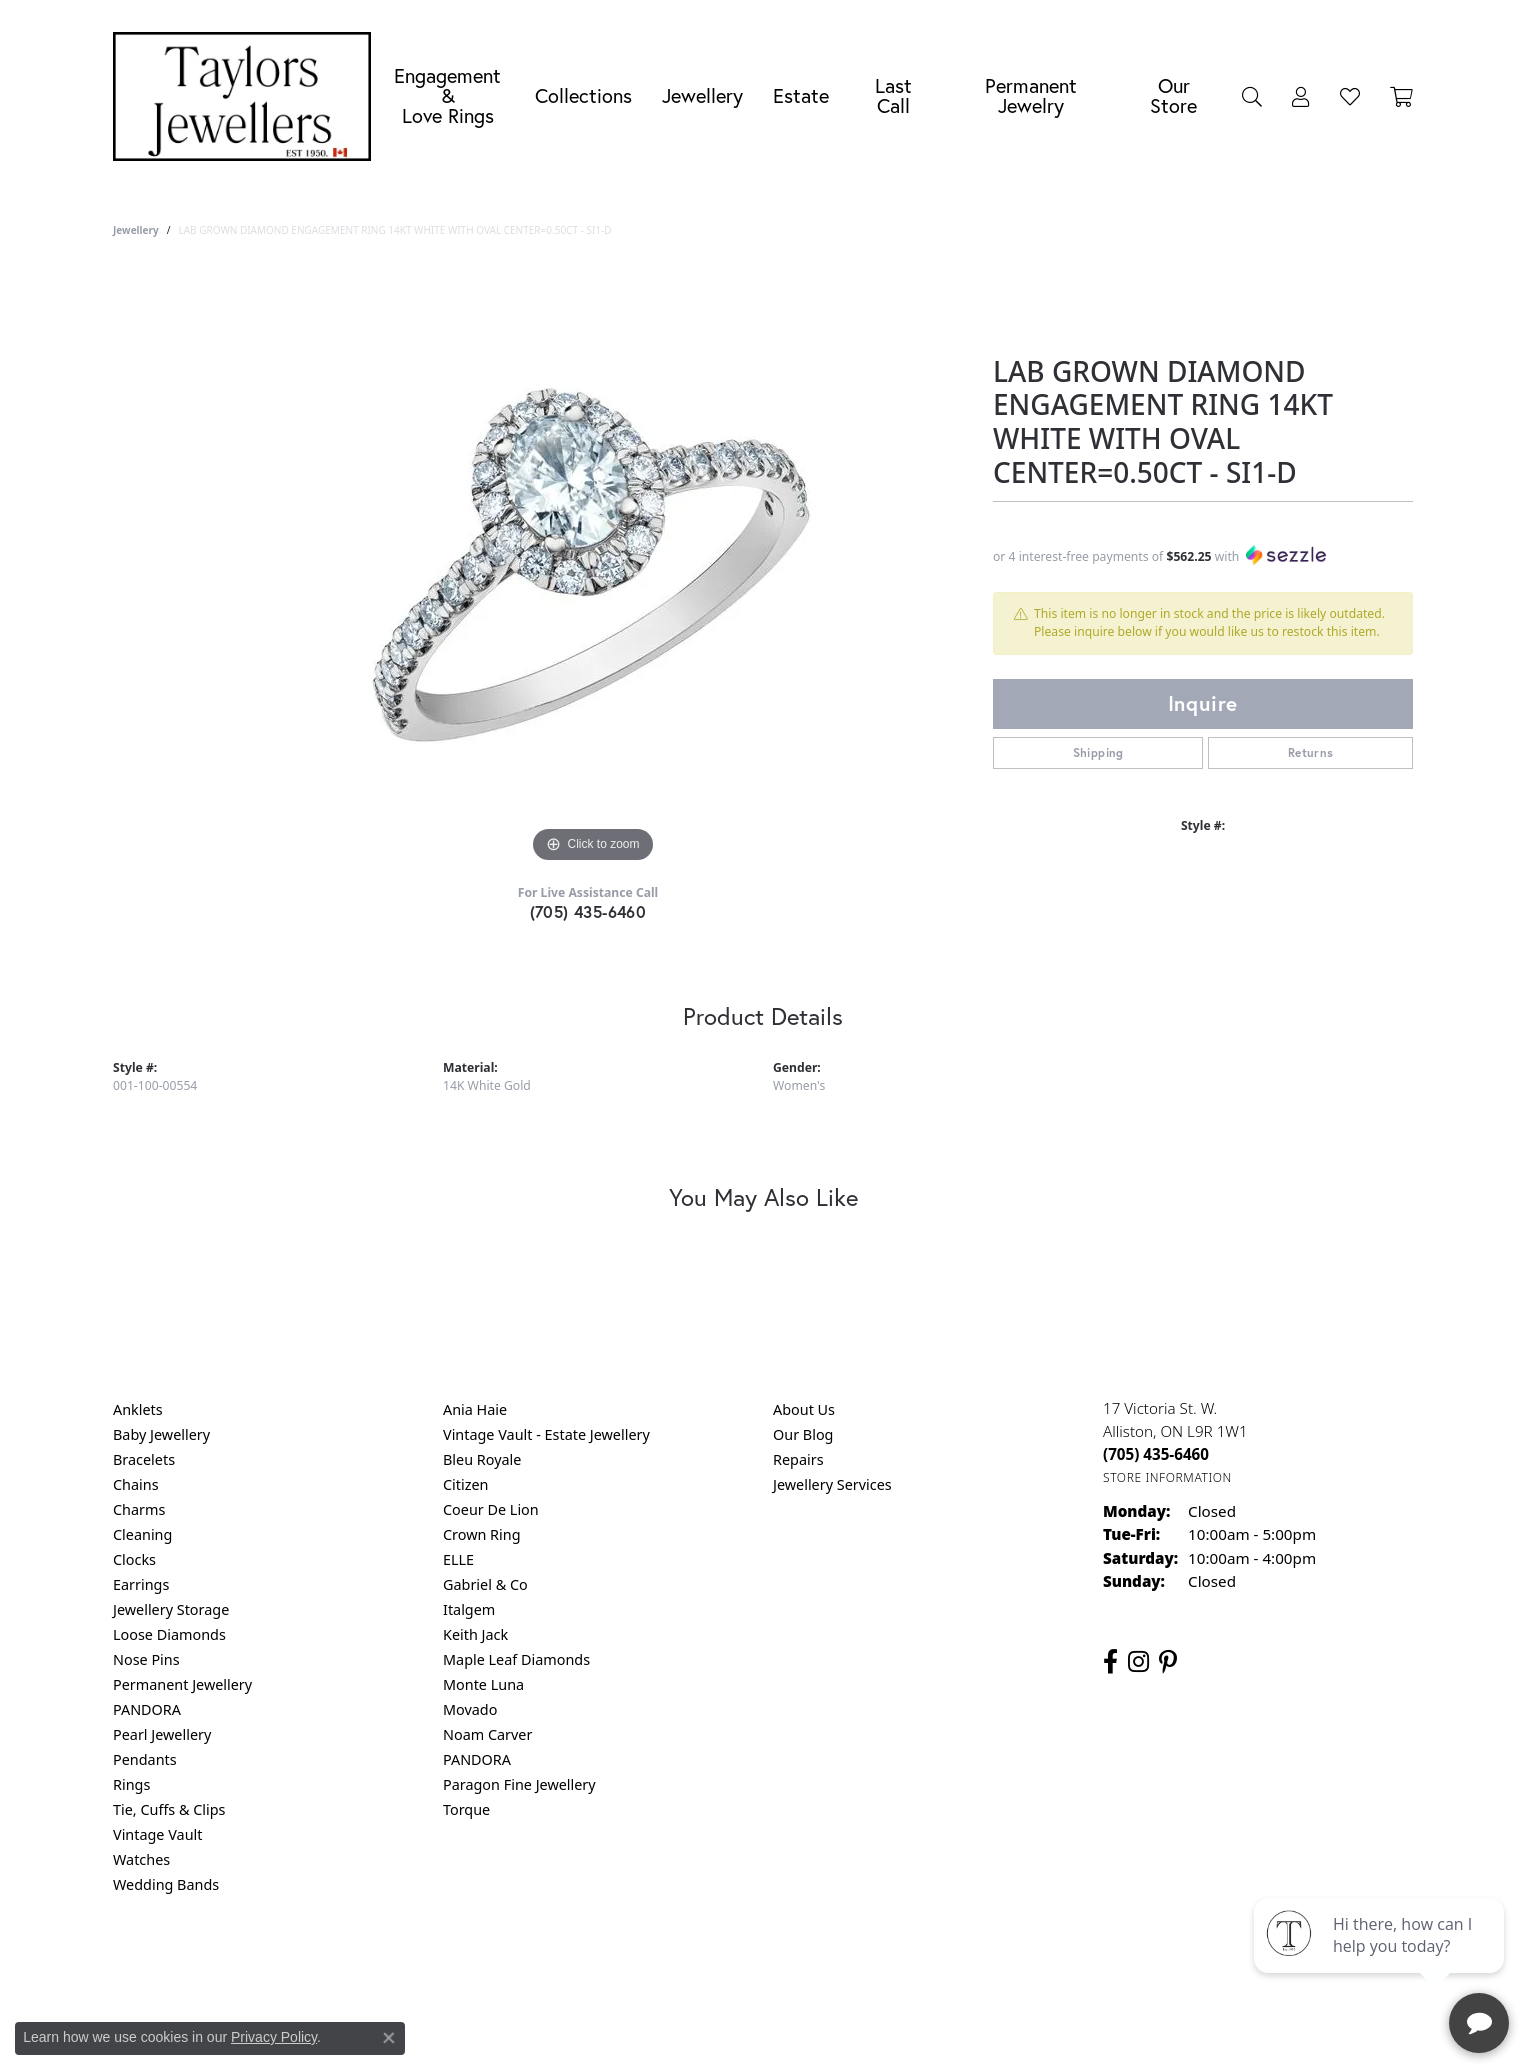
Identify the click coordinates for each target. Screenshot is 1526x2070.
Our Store (1173, 95)
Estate (801, 95)
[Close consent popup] (389, 2038)
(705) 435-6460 (588, 911)
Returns (1311, 752)
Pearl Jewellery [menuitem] (162, 1734)
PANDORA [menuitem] (147, 1709)
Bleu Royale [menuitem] (482, 1459)
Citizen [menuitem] (466, 1484)
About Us (804, 1409)
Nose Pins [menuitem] (146, 1659)
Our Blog (803, 1434)
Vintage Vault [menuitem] (157, 1834)
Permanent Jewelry (1031, 95)
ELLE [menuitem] (458, 1559)
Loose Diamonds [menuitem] (169, 1634)
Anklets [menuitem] (138, 1409)
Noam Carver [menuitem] (487, 1734)
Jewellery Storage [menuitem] (171, 1609)
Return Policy (564, 1965)
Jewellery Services (832, 1484)
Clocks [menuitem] (134, 1559)
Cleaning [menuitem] (142, 1534)
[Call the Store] (1156, 1454)
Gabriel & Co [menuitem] (485, 1584)
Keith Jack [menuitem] (475, 1634)
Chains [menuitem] (136, 1484)
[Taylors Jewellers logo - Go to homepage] (247, 96)
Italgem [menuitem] (469, 1609)
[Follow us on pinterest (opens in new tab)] (1168, 1662)
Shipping (1098, 752)
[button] (1252, 96)
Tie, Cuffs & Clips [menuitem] (169, 1809)
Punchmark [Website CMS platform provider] (799, 2030)
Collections (583, 95)
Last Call (893, 95)
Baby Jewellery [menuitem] (161, 1434)
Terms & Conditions (784, 1965)
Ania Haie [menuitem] (475, 1409)
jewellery (136, 230)
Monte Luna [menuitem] (483, 1684)
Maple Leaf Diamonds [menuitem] (516, 1659)
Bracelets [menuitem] (144, 1459)
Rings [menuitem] (131, 1784)
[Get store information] (1167, 1477)
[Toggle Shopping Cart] (1401, 96)
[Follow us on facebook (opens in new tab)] (1110, 1662)
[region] (593, 568)
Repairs (798, 1459)
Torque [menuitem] (466, 1809)
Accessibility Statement (931, 1965)
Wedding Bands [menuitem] (166, 1884)
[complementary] (1381, 1960)
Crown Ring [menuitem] (482, 1534)
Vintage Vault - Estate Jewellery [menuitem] (546, 1434)
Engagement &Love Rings (447, 95)
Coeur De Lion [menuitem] (491, 1509)
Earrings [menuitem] (141, 1584)
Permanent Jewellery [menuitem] (182, 1684)
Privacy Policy (665, 1965)
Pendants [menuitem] (145, 1759)
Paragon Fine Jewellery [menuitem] (519, 1784)
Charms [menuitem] (139, 1509)
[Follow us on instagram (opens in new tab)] (1138, 1662)
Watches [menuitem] (141, 1859)
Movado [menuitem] (470, 1709)
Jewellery (702, 95)
